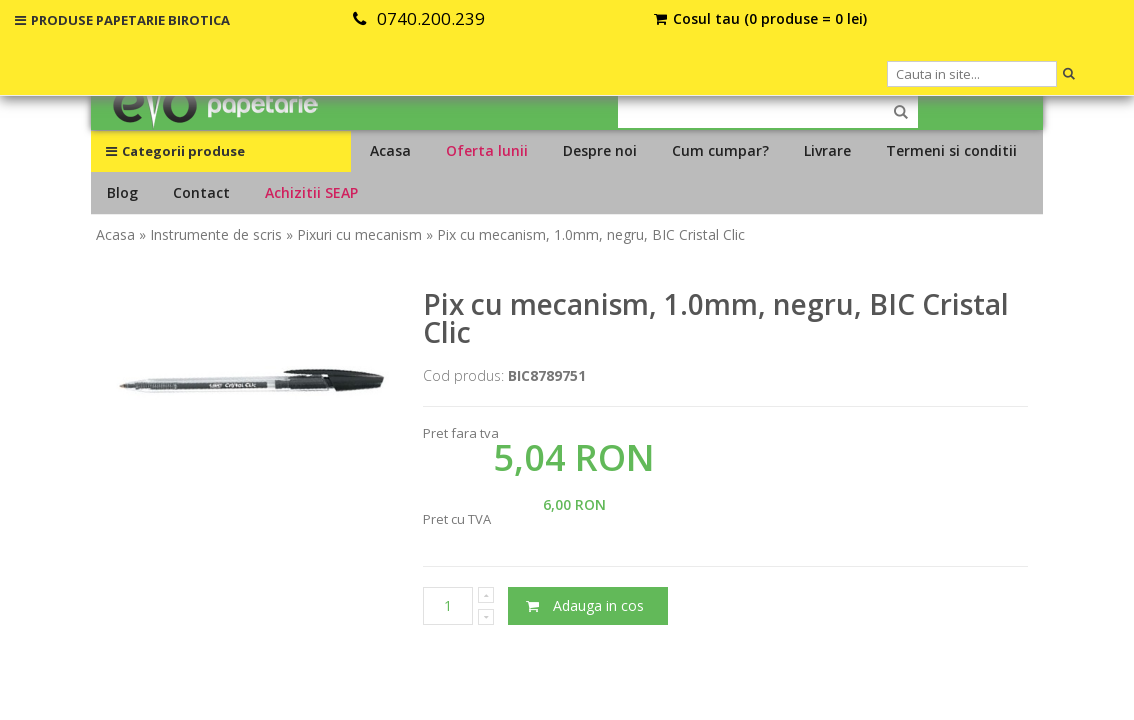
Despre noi (600, 150)
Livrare (827, 150)
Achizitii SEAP (311, 192)
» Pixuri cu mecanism (354, 234)
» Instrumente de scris (210, 234)
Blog (122, 192)
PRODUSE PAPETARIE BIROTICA (122, 20)
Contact (201, 192)
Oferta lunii (487, 150)
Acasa (390, 150)
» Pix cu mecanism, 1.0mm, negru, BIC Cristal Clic (585, 234)
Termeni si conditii (951, 150)
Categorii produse (175, 151)
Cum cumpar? (720, 150)
